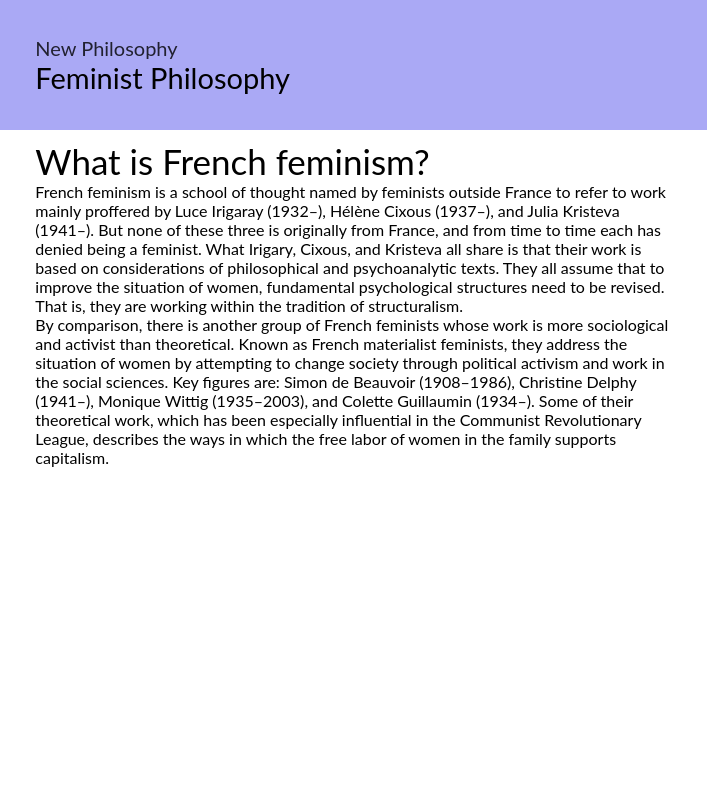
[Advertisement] (353, 655)
